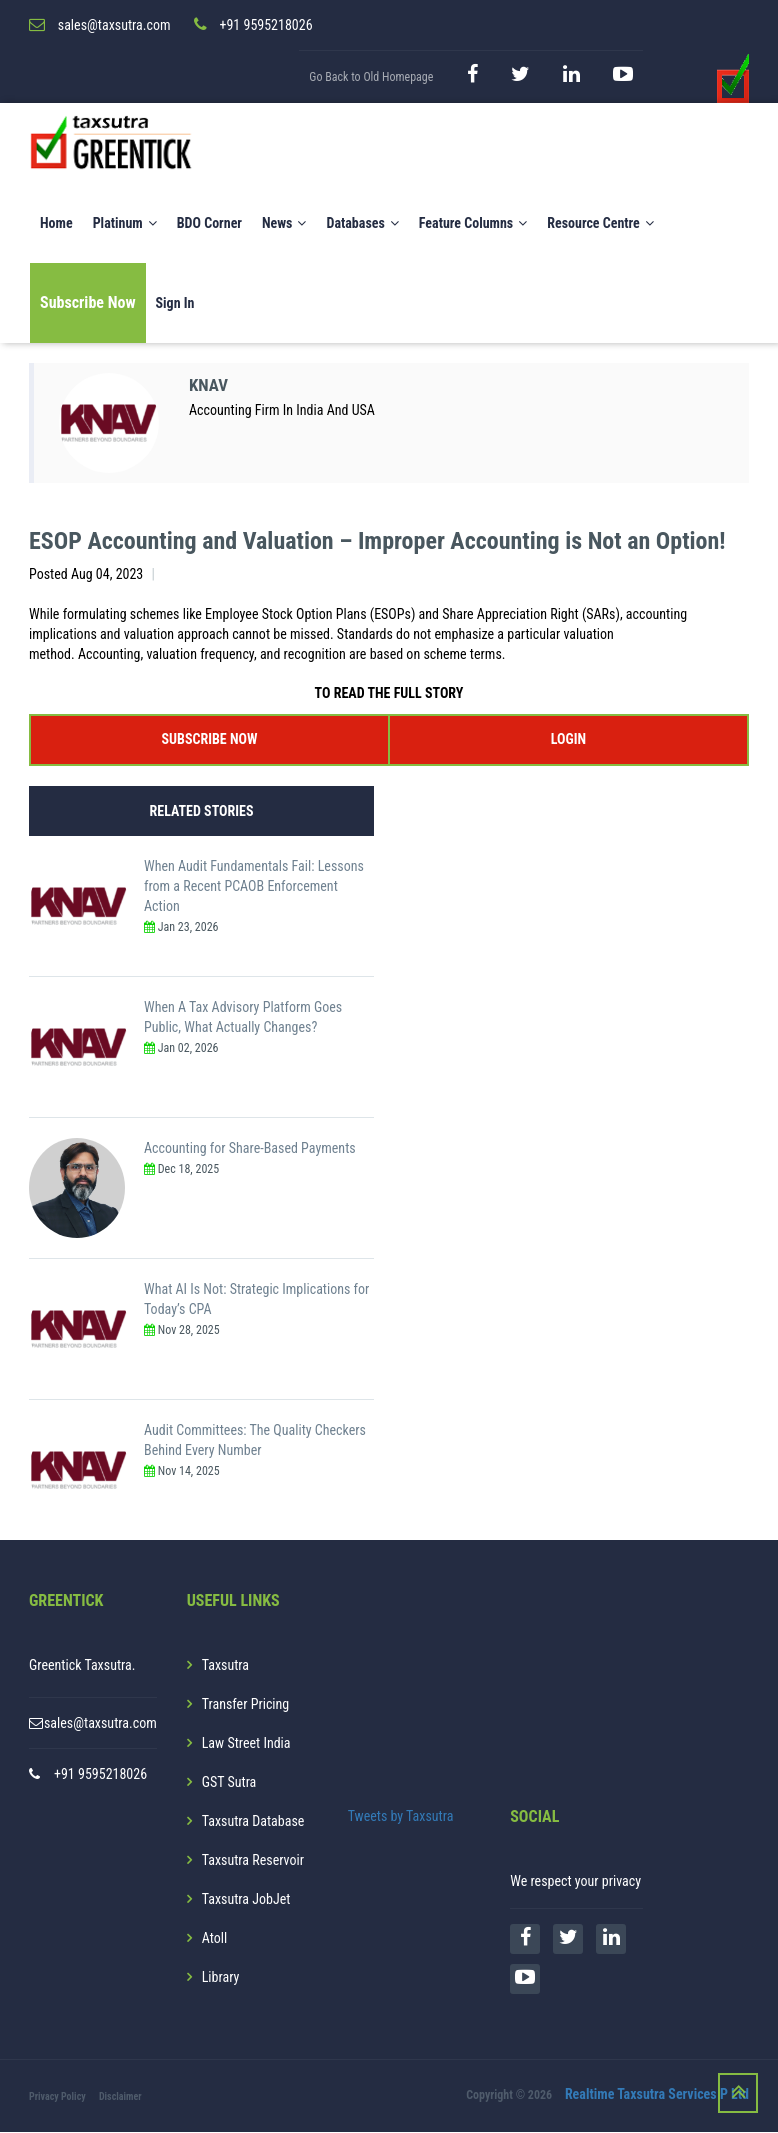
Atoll (214, 1939)
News (284, 224)
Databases (362, 224)
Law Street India (246, 1744)
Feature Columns (473, 224)
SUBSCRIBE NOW (210, 740)
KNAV (210, 386)
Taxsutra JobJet (246, 1900)
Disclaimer (120, 2097)
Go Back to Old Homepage (371, 78)
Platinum (125, 224)
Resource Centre (600, 224)
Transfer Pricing (246, 1705)
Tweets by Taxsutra (401, 1817)
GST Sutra (229, 1783)
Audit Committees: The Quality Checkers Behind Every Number (255, 1441)
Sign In (175, 304)
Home (56, 224)
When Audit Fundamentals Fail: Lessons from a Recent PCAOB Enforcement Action (254, 887)
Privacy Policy (57, 2097)
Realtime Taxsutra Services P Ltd (657, 2096)
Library (221, 1978)
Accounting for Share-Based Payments (250, 1149)
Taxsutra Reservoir (253, 1861)
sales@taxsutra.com (100, 1724)
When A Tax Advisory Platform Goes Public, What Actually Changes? (243, 1018)
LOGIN (568, 740)
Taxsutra (225, 1666)
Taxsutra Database (253, 1822)
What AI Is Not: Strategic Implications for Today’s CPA (256, 1300)
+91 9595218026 (100, 1775)
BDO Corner (209, 224)
